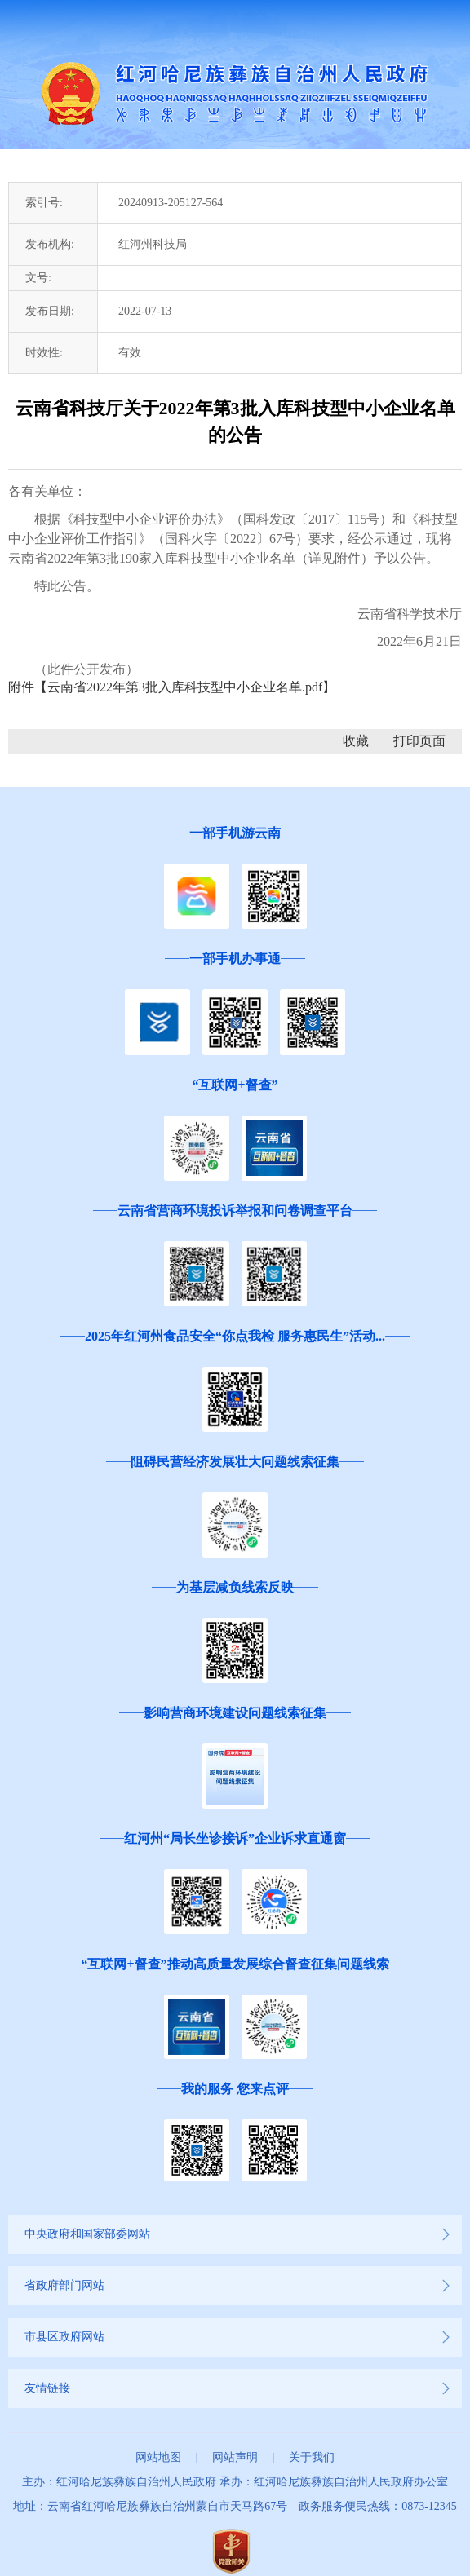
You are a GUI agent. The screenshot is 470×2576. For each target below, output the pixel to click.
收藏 (356, 741)
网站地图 (158, 2457)
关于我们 (312, 2457)
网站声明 (235, 2457)
